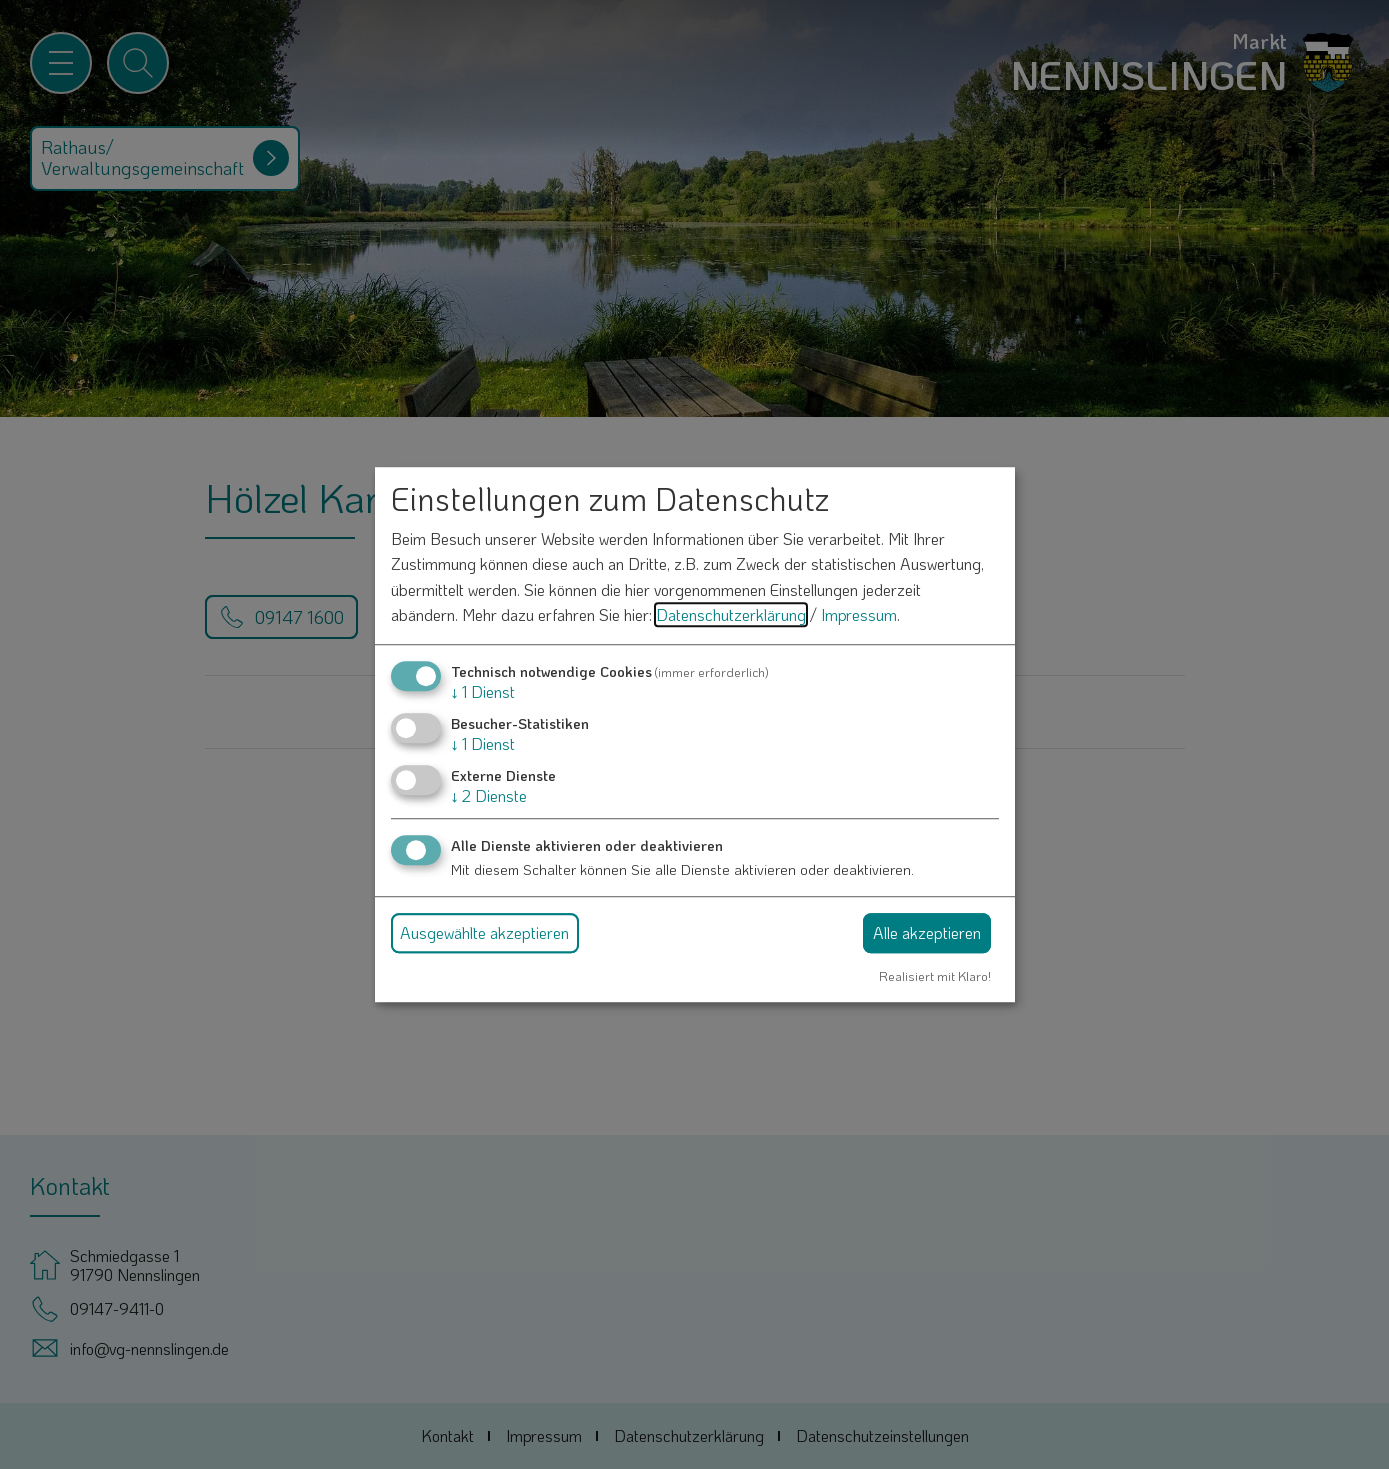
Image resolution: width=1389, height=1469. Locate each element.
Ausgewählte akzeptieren (484, 932)
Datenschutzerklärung (731, 615)
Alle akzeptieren (927, 932)
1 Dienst (483, 691)
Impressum (859, 615)
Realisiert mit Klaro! (935, 976)
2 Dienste (489, 796)
